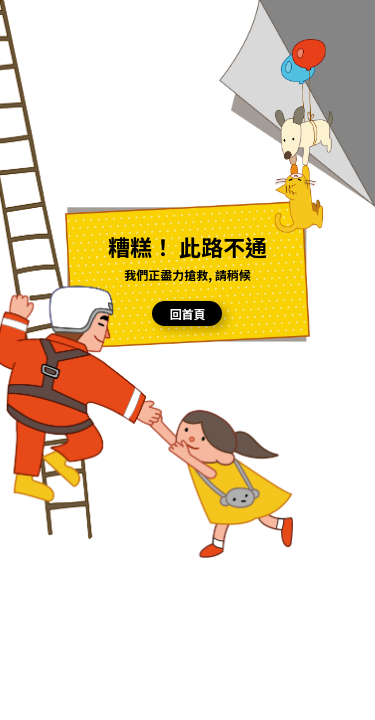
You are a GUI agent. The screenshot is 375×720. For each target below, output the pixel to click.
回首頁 (187, 313)
